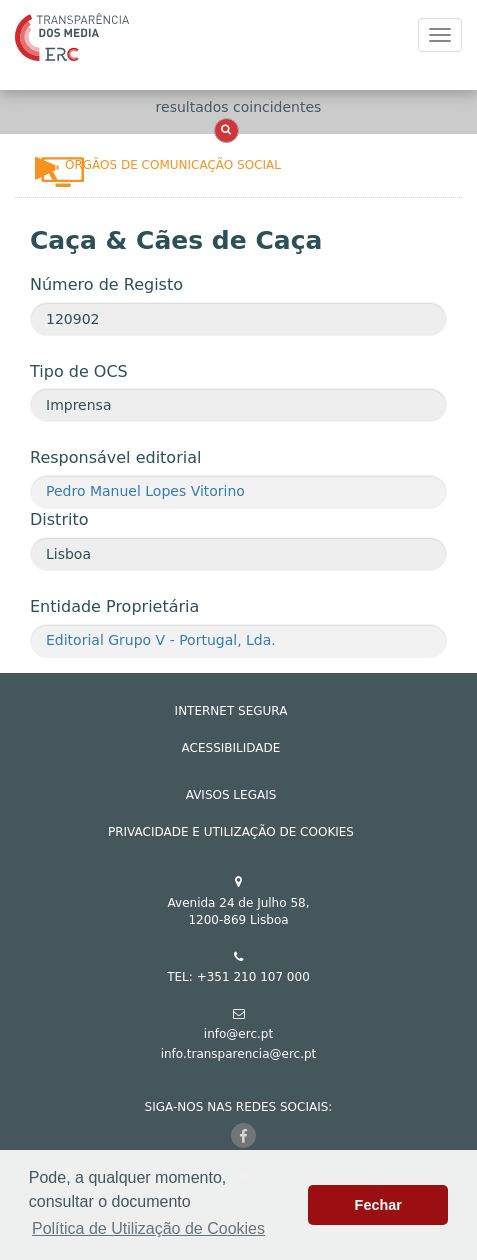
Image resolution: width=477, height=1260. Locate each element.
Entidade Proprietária (114, 606)
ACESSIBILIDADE (231, 748)
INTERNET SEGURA (231, 711)
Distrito (59, 519)
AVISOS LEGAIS (231, 795)
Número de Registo (106, 284)
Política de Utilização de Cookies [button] (148, 1228)
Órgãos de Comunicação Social (173, 165)
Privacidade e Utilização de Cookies (231, 832)
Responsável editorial (115, 457)
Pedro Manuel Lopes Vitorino (145, 491)
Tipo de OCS (79, 371)
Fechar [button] (378, 1205)
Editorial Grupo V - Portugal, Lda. (161, 640)
